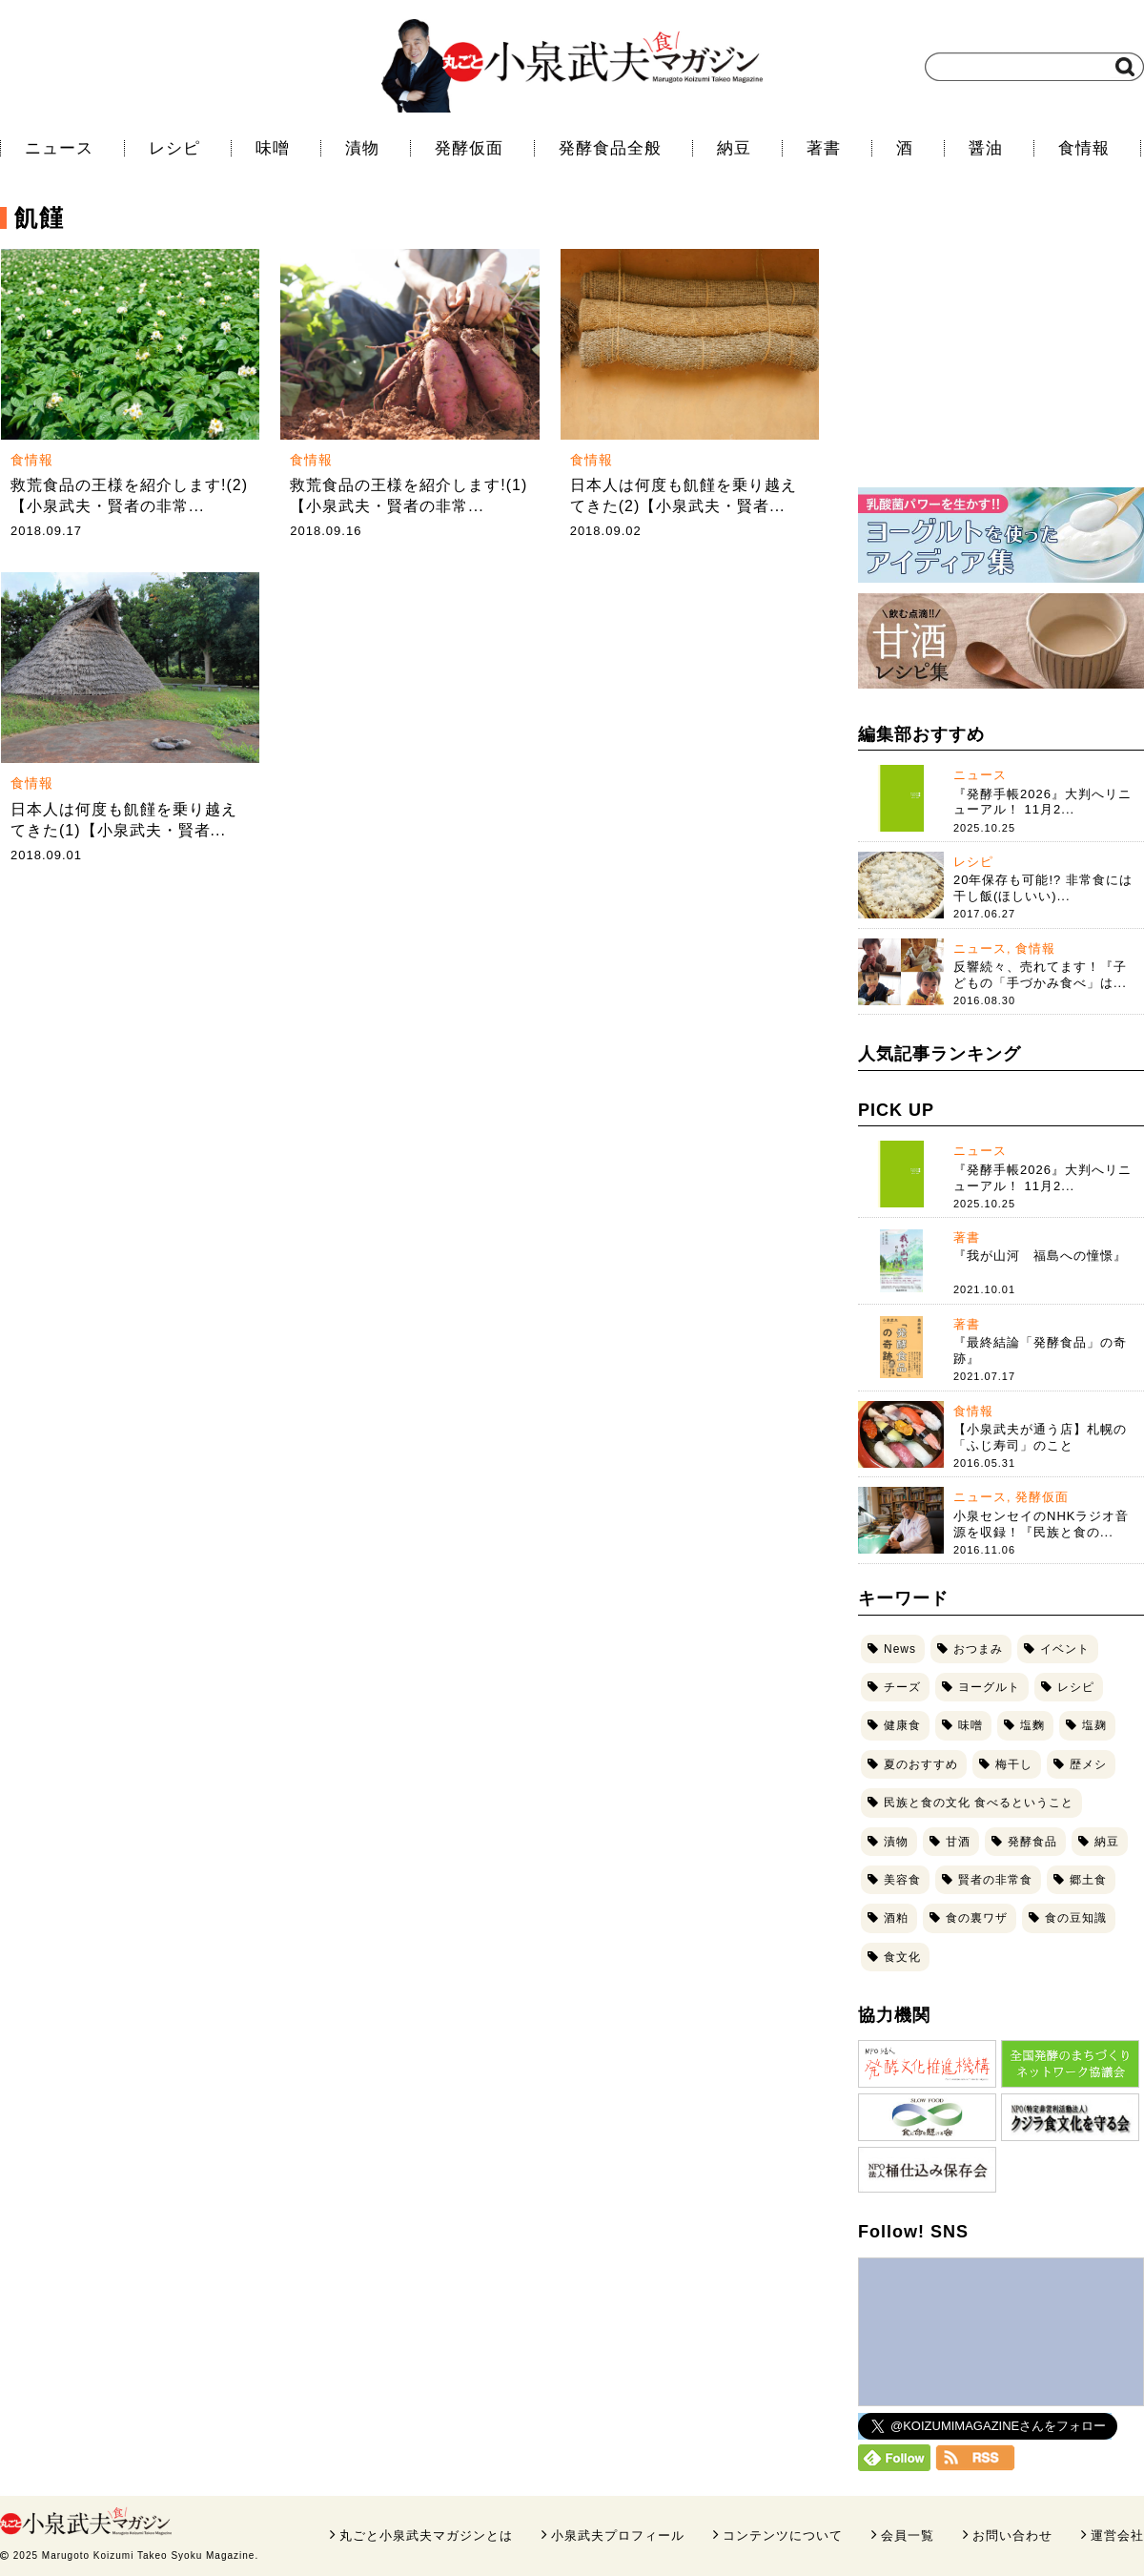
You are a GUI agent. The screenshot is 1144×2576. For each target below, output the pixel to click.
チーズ (902, 1687)
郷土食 (1088, 1879)
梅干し (1013, 1764)
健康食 (902, 1725)
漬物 (362, 148)
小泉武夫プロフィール (617, 2535)
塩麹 (1094, 1725)
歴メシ (1088, 1764)
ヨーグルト (989, 1687)
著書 (824, 148)
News (900, 1649)
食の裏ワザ (977, 1918)
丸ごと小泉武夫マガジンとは (426, 2535)
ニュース (59, 148)
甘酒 (958, 1841)
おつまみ (978, 1649)
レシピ (174, 148)
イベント (1065, 1649)
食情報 (1084, 148)
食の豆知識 (1076, 1918)
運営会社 (1117, 2535)
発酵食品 (1032, 1841)
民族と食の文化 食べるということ (978, 1802)
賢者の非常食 (995, 1879)
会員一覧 (907, 2535)
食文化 (902, 1957)
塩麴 (1032, 1725)
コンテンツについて (783, 2535)
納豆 (734, 148)
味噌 (272, 148)
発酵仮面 (469, 148)
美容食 (902, 1879)
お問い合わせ (1012, 2535)
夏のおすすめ (921, 1764)
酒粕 (896, 1918)
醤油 (986, 148)
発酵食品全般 (610, 148)
